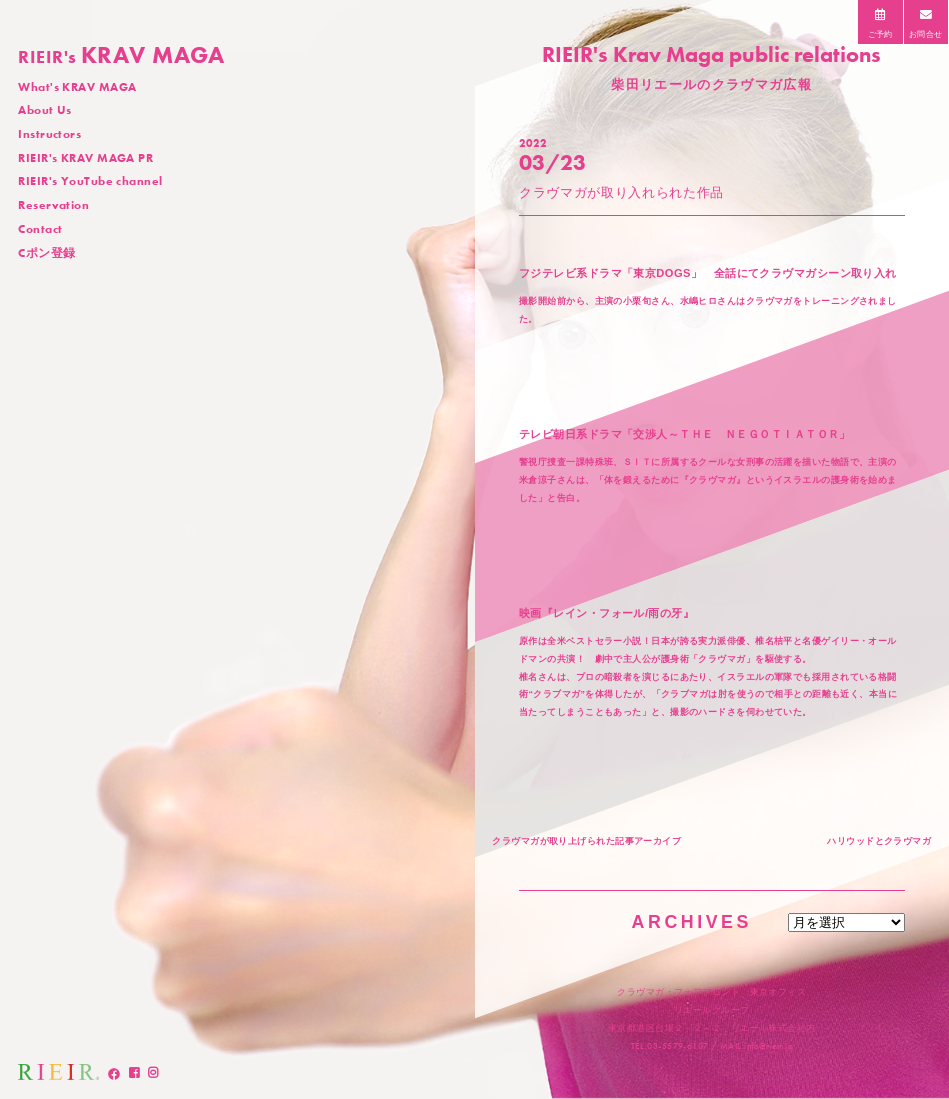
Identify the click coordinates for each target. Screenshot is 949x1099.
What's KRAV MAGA (77, 87)
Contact (40, 229)
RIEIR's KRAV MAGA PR (85, 158)
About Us (45, 110)
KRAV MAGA (121, 55)
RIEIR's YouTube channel (90, 181)
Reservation (53, 205)
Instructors (49, 134)
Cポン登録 (46, 253)
